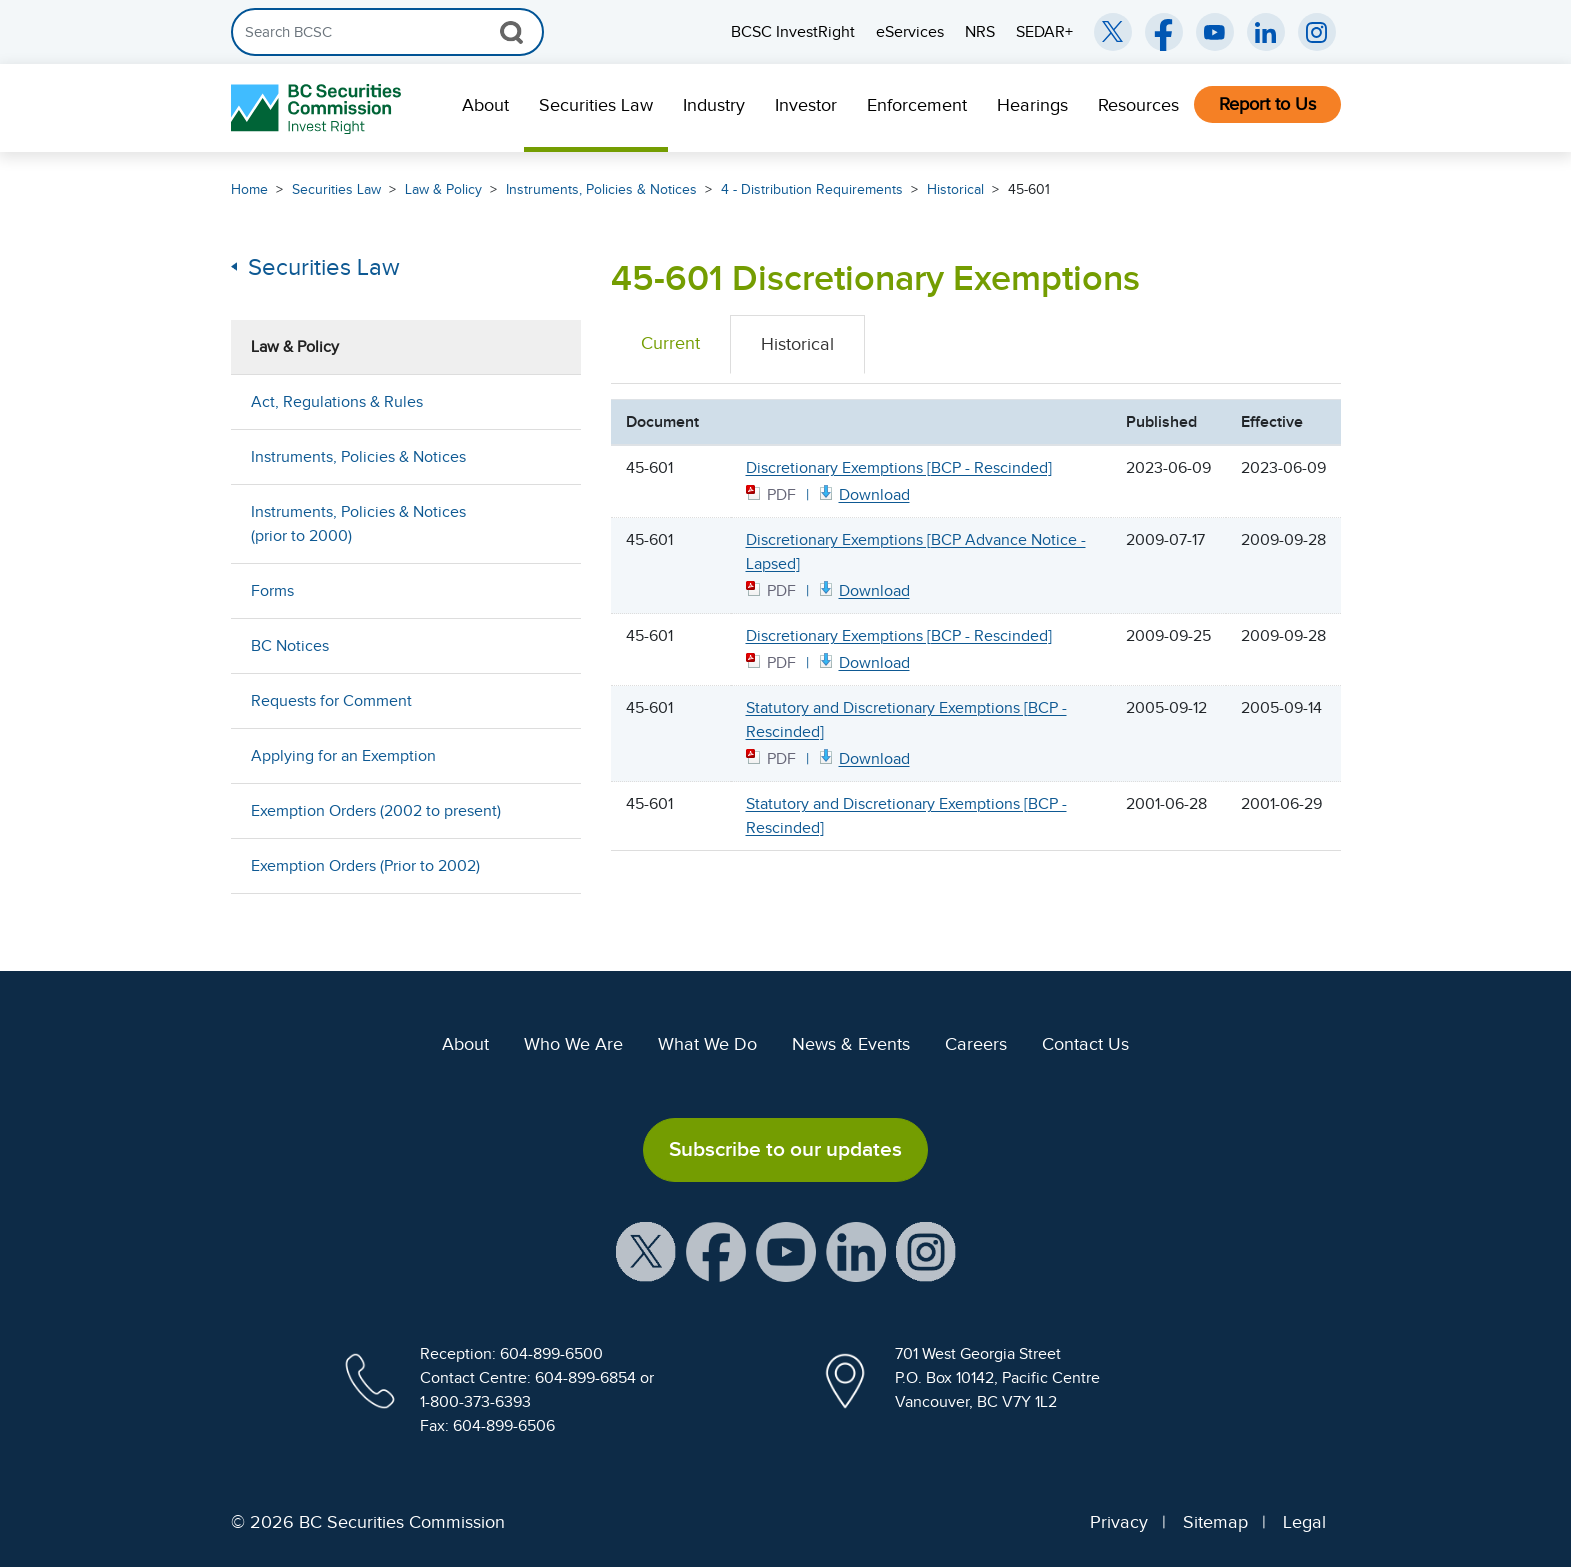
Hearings (1032, 105)
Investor (806, 105)
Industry (714, 105)
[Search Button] (511, 32)
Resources (1138, 105)
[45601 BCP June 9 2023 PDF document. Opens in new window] (863, 493)
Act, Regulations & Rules (337, 402)
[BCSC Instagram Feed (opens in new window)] (1317, 32)
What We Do (707, 1044)
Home (249, 189)
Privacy (1119, 1522)
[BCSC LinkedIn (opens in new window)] (1266, 32)
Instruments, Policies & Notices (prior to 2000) (358, 524)
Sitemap (1215, 1522)
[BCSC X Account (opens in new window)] (646, 1250)
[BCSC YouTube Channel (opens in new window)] (1215, 32)
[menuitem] (485, 108)
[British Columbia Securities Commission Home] (318, 108)
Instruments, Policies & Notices (601, 189)
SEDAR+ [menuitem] (1044, 32)
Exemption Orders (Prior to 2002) (365, 866)
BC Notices (290, 646)
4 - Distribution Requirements (812, 189)
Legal (1304, 1522)
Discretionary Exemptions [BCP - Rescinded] (899, 468)
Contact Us (1085, 1044)
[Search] (387, 32)
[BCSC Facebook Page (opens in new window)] (1164, 32)
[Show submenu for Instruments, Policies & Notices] (546, 456)
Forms (272, 591)
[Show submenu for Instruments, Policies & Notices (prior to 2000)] (546, 523)
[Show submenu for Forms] (546, 590)
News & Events (851, 1044)
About (485, 105)
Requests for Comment (331, 701)
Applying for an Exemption (343, 756)
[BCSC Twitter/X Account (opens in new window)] (1113, 32)
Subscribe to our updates (785, 1149)
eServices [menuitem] (910, 32)
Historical (955, 189)
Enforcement (917, 105)
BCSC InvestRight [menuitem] (793, 32)
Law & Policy (443, 189)
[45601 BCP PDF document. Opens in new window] (863, 661)
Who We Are (573, 1044)
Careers (976, 1044)
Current (670, 343)
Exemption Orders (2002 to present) (376, 811)
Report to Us (1267, 104)
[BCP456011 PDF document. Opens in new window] (863, 757)
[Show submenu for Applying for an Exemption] (546, 755)
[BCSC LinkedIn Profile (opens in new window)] (856, 1250)
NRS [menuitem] (980, 32)
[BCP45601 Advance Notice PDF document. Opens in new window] (863, 589)
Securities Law (596, 105)
